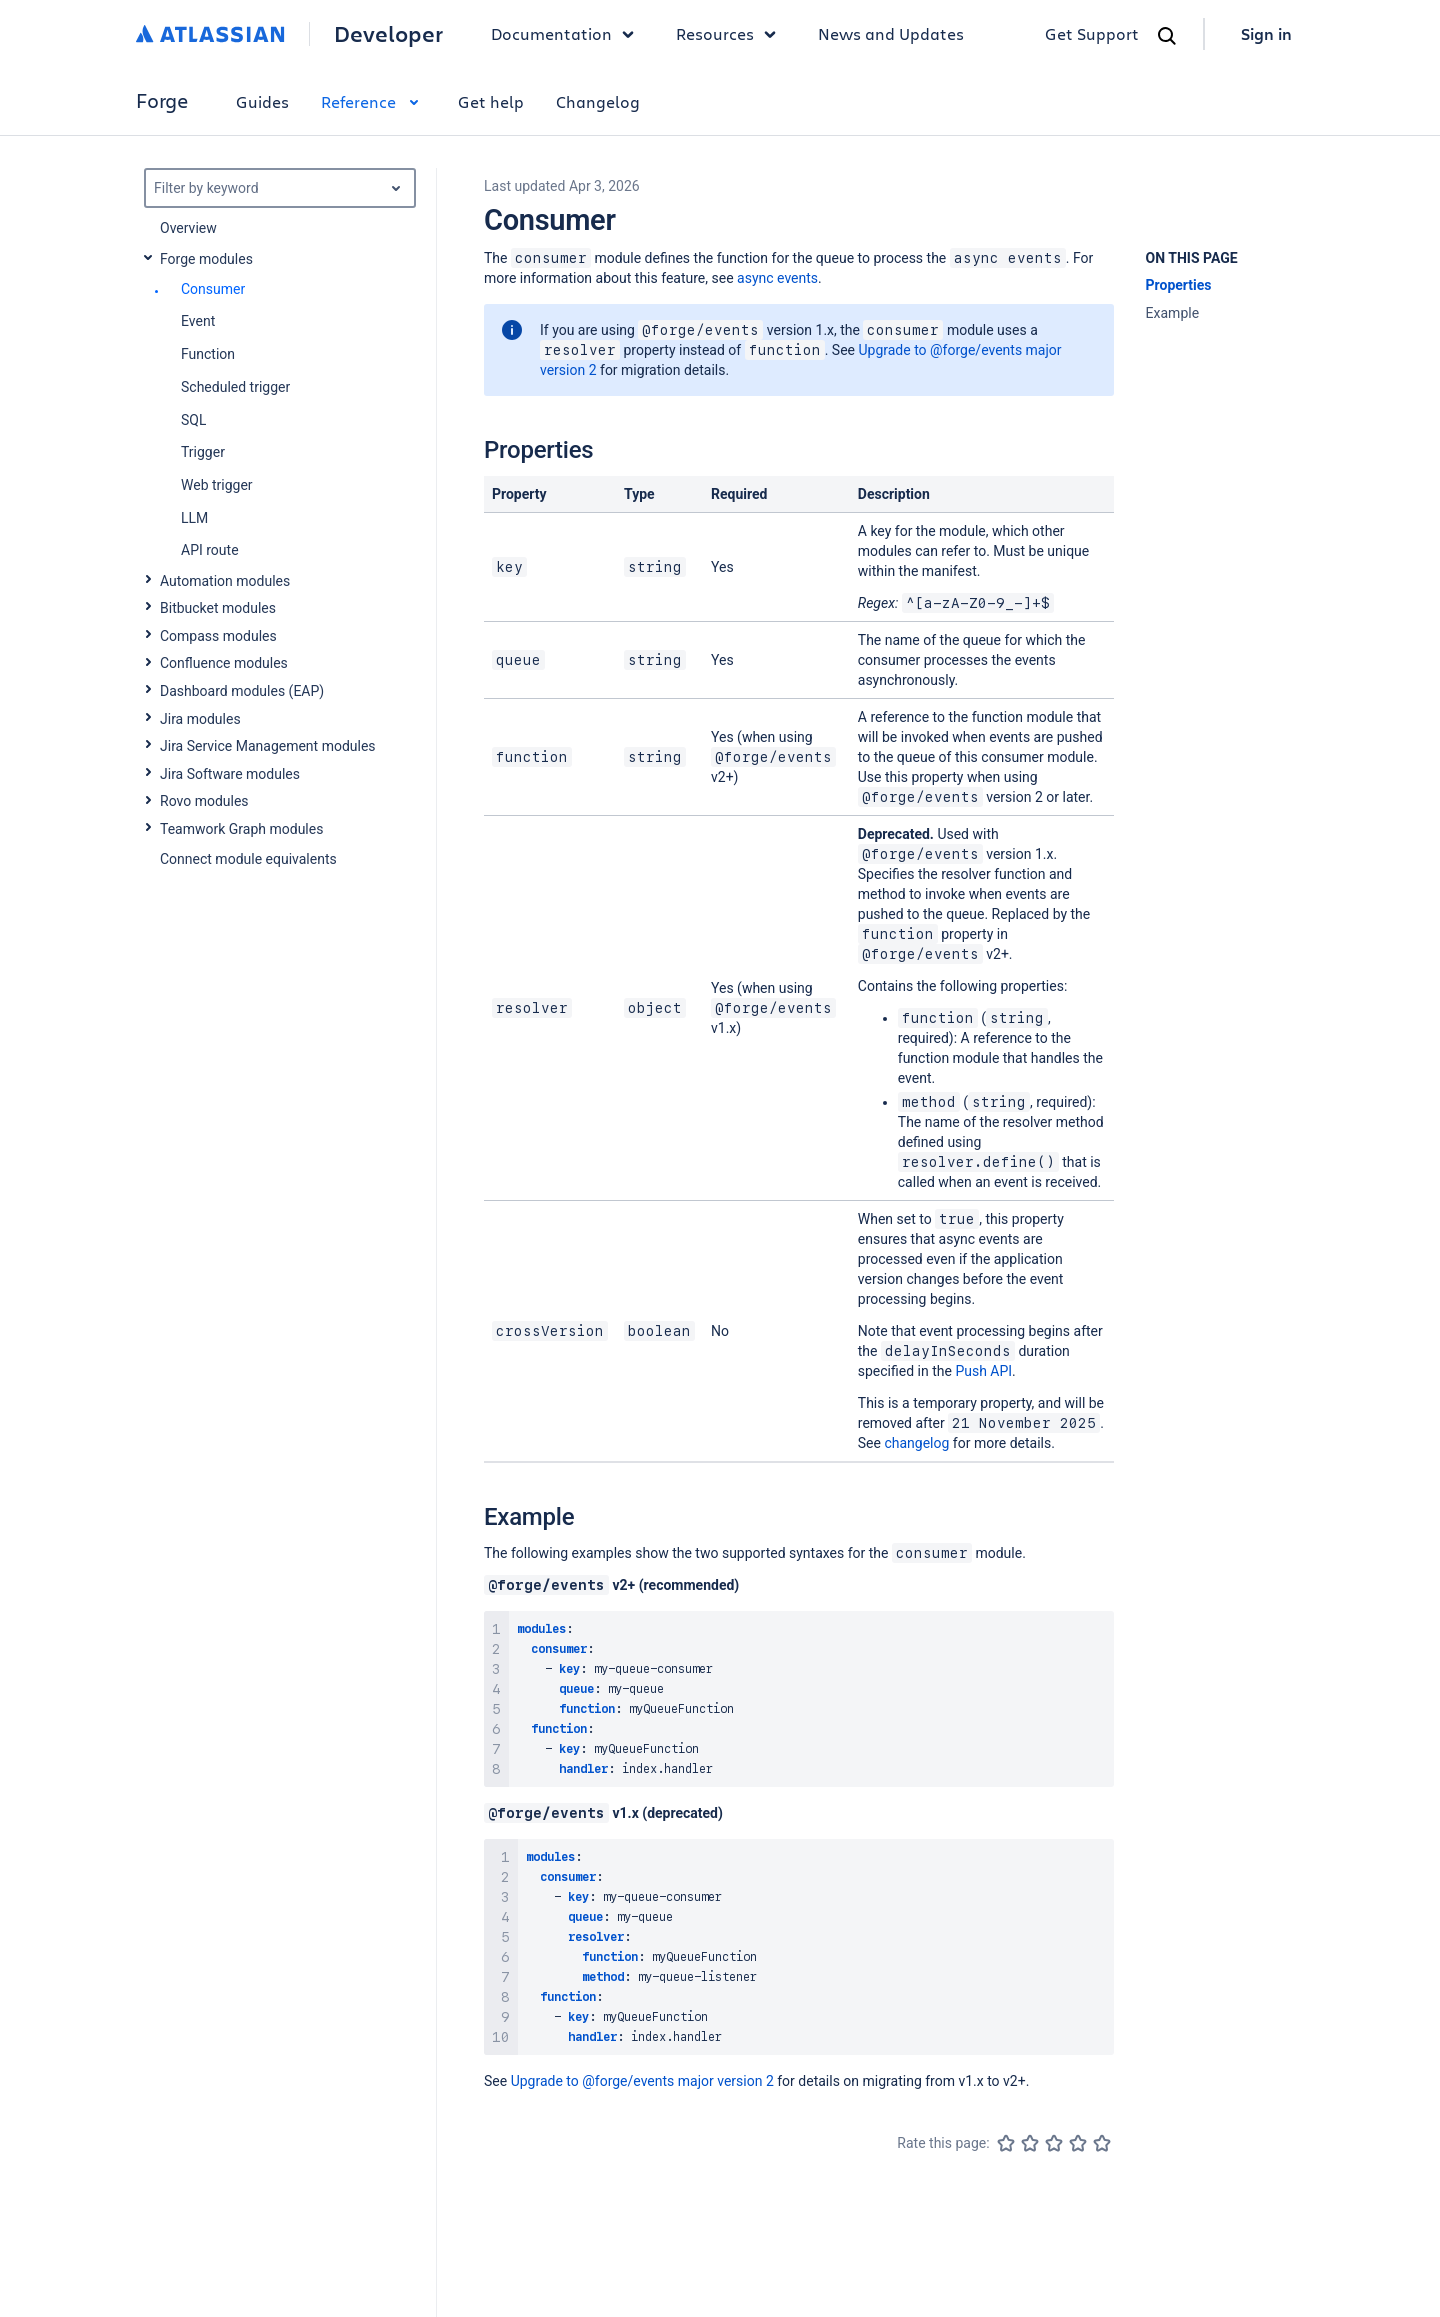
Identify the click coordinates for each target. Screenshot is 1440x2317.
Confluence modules (224, 663)
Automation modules (225, 581)
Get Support (1092, 33)
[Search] (1167, 36)
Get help (491, 101)
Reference (373, 101)
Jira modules (200, 719)
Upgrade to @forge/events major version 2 (642, 2081)
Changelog (598, 101)
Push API (983, 1371)
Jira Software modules (230, 774)
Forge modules (206, 259)
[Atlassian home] (210, 34)
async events (777, 278)
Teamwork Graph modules (241, 829)
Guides (262, 101)
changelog (916, 1443)
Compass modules (218, 636)
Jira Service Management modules (268, 746)
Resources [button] (731, 34)
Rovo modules (204, 801)
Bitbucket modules (218, 608)
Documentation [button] (567, 34)
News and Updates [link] (891, 33)
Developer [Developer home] (388, 34)
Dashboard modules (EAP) (242, 691)
